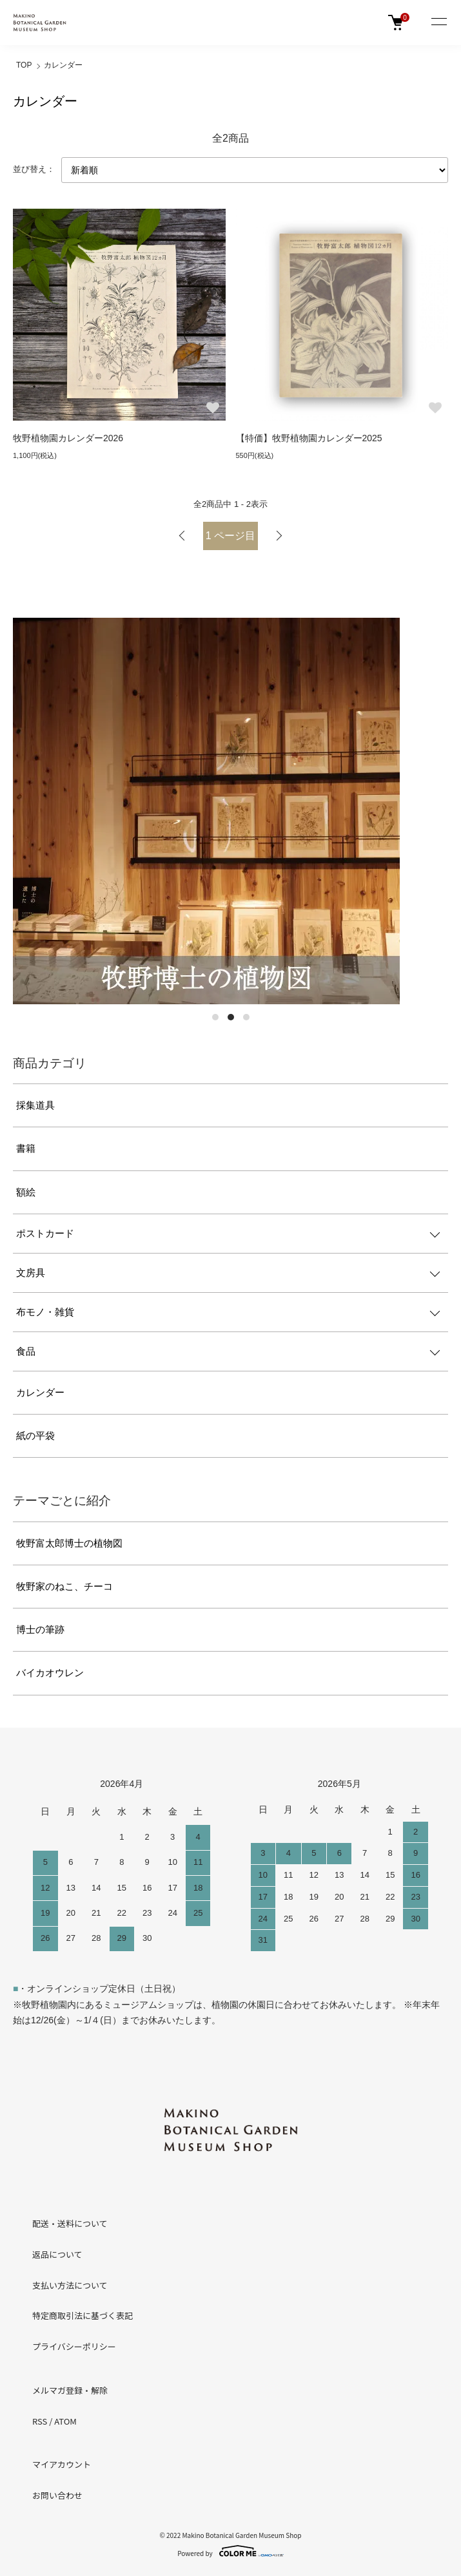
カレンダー (63, 65)
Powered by (230, 2551)
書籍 (25, 1148)
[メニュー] (438, 22)
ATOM (65, 2421)
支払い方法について (70, 2285)
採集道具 (35, 1105)
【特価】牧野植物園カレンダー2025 (309, 438)
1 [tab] (215, 1017)
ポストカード (45, 1233)
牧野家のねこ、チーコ (64, 1586)
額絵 (25, 1192)
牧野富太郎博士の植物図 (69, 1543)
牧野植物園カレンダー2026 (68, 438)
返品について (57, 2254)
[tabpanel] (230, 811)
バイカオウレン (50, 1672)
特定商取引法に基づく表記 (82, 2315)
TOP (24, 65)
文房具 (30, 1272)
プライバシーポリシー (74, 2346)
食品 (25, 1351)
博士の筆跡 (40, 1629)
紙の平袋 (35, 1435)
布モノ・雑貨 (45, 1311)
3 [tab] (246, 1017)
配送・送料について (70, 2223)
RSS (39, 2421)
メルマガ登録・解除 (70, 2390)
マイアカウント (61, 2464)
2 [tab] (231, 1017)
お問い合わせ (57, 2495)
